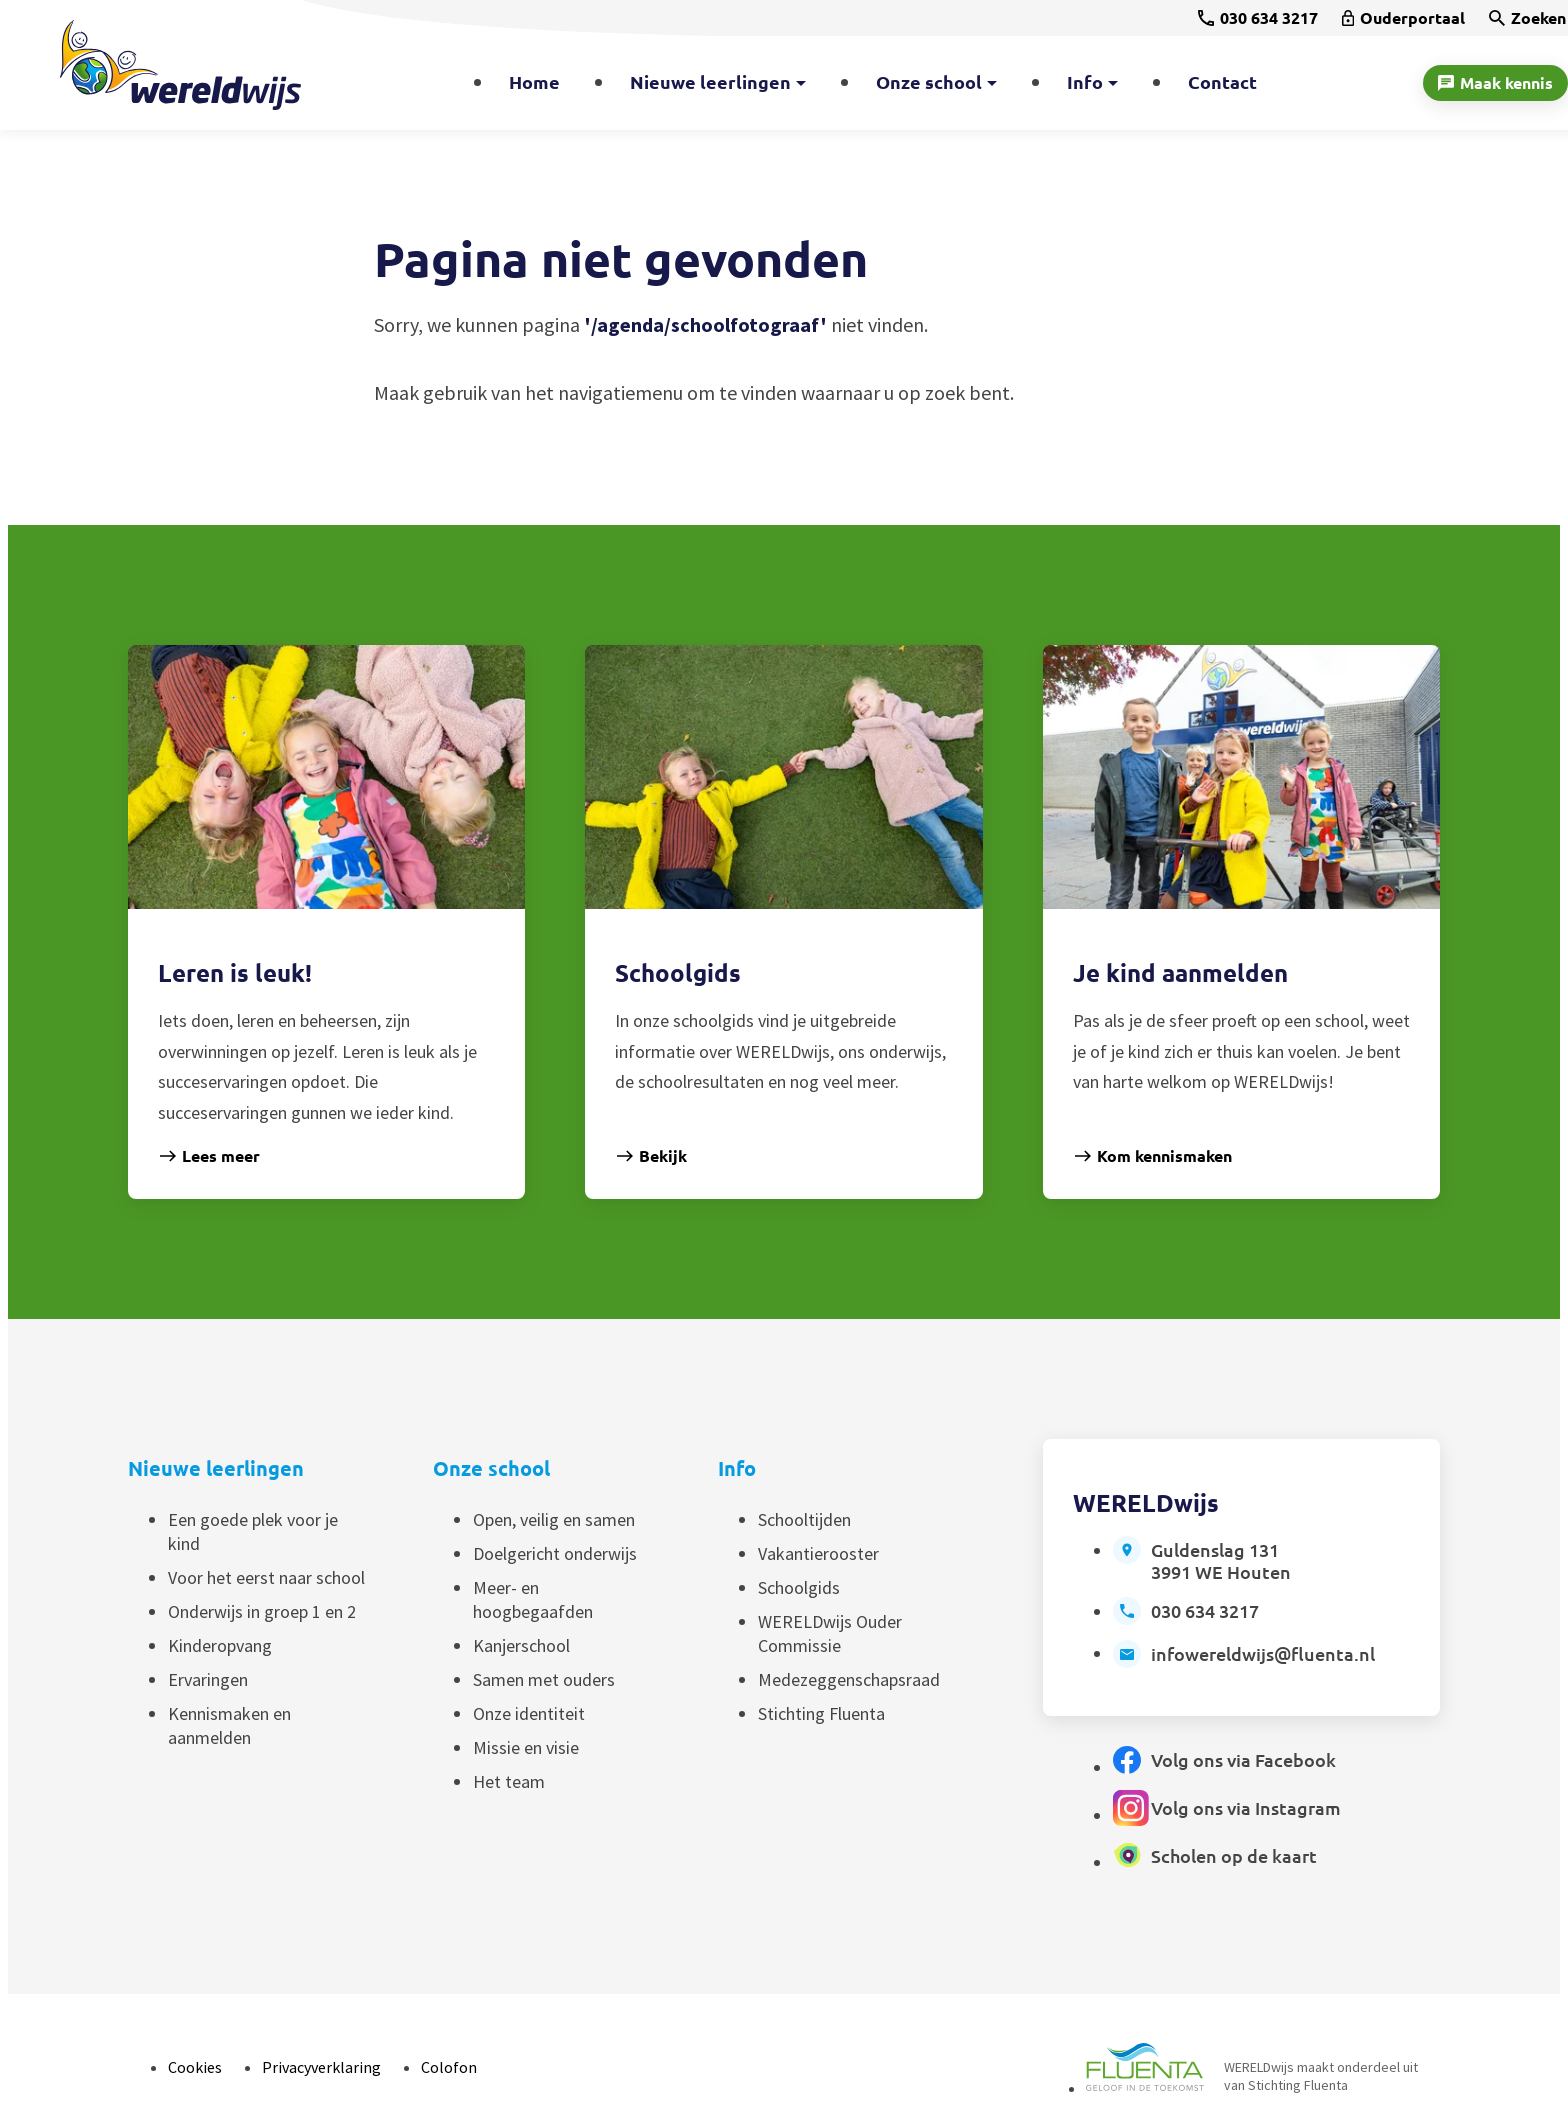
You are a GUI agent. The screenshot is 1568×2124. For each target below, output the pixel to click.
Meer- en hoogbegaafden (533, 1599)
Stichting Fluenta (821, 1713)
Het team (509, 1781)
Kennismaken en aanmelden (229, 1725)
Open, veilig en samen (554, 1519)
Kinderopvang (220, 1645)
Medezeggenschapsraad (849, 1679)
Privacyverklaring (321, 2067)
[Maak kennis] (1495, 83)
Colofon (449, 2067)
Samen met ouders (544, 1679)
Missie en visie (526, 1747)
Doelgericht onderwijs (555, 1553)
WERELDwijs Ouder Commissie (830, 1633)
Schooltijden (804, 1519)
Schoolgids (799, 1587)
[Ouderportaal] (1403, 18)
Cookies (195, 2067)
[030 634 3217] (1258, 18)
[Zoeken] (1527, 18)
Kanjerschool (521, 1645)
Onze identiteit (529, 1713)
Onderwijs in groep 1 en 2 (262, 1611)
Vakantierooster (818, 1553)
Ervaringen (208, 1679)
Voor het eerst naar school (266, 1577)
